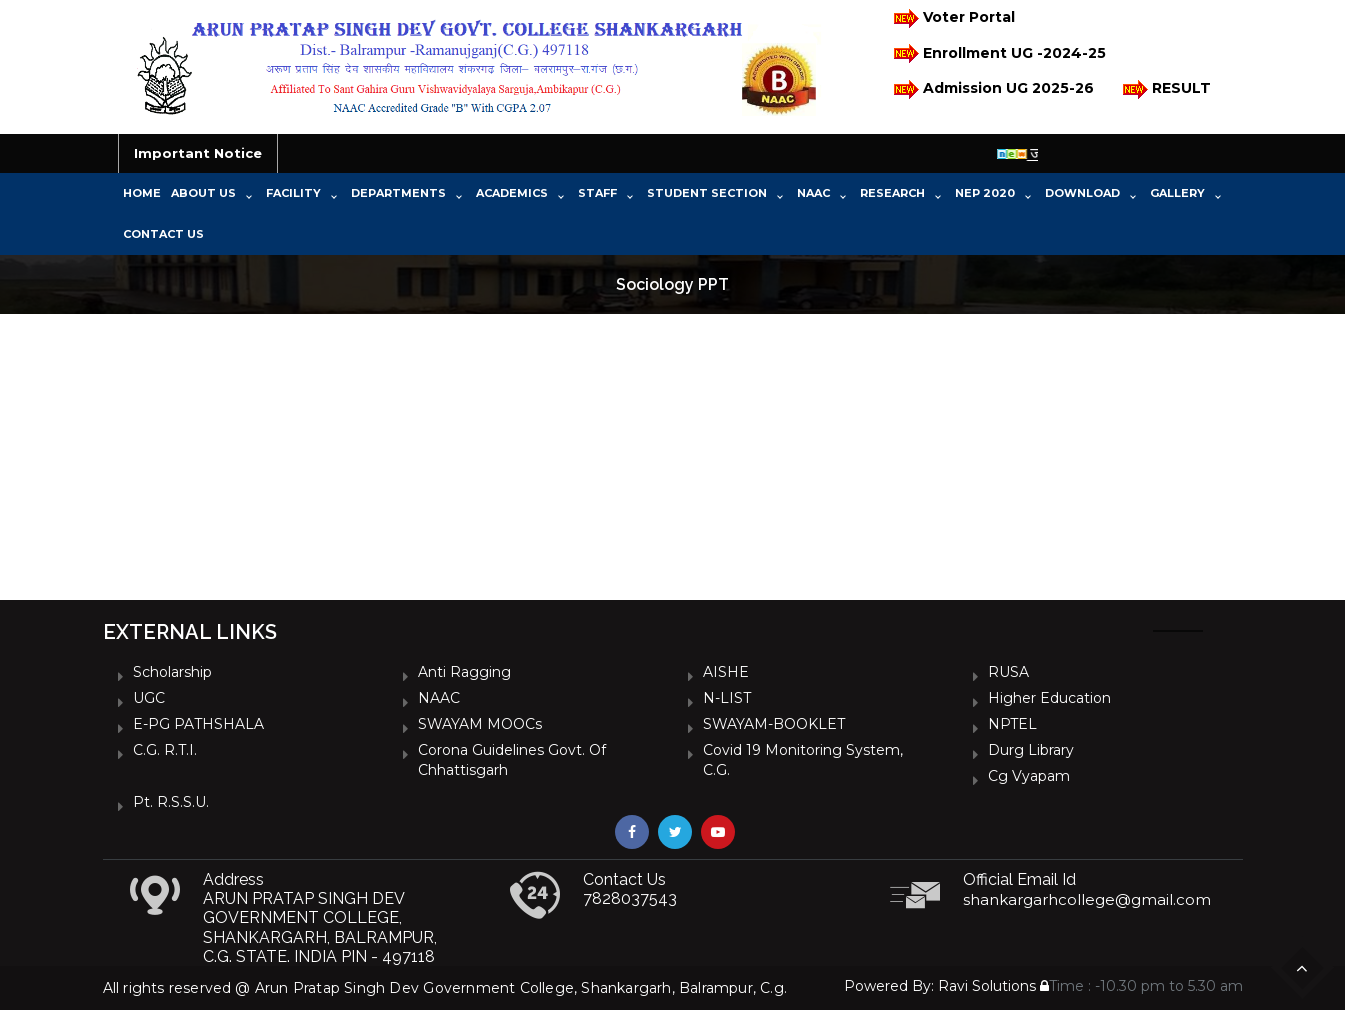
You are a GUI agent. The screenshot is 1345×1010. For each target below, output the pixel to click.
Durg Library (1031, 750)
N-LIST (727, 698)
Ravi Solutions (987, 986)
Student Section (707, 193)
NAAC (813, 193)
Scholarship (172, 672)
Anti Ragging (464, 672)
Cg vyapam (1029, 776)
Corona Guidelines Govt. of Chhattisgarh (512, 760)
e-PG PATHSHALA (198, 724)
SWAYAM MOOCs (480, 724)
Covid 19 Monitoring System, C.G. (803, 760)
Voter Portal (953, 18)
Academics (512, 193)
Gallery (1177, 193)
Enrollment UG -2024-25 (998, 53)
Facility (293, 193)
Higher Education (1049, 698)
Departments (398, 193)
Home (142, 193)
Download (1082, 193)
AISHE (726, 672)
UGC (149, 698)
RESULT (1165, 89)
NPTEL (1012, 724)
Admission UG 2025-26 (992, 89)
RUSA (1008, 672)
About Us (203, 193)
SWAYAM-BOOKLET (774, 724)
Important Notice (198, 153)
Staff (597, 193)
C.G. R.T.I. (165, 750)
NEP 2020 (985, 193)
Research (892, 193)
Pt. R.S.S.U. (171, 802)
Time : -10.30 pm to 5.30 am (1141, 986)
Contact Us (163, 234)
